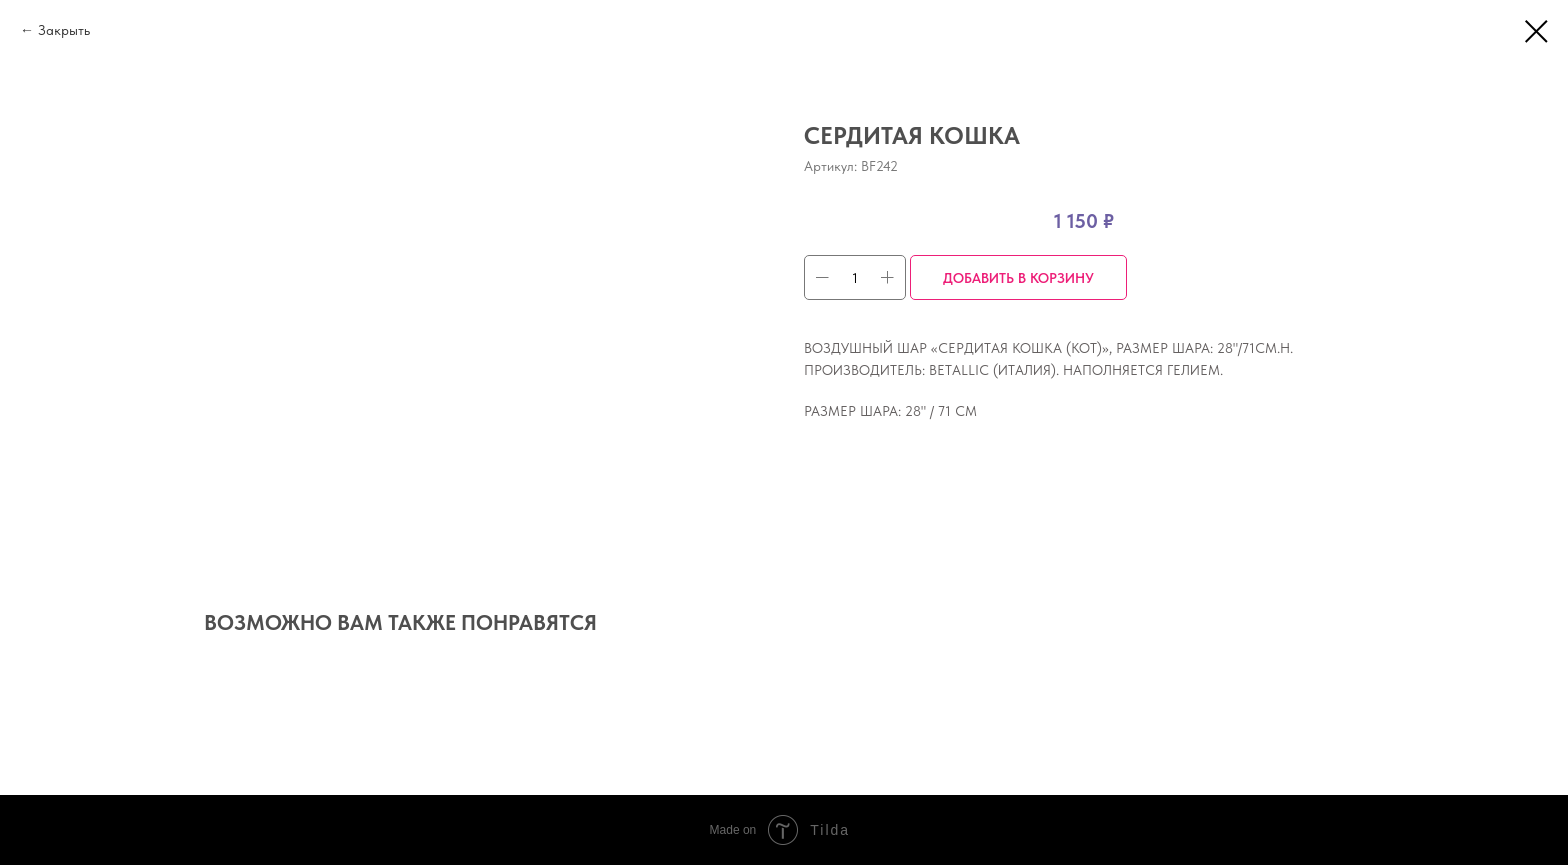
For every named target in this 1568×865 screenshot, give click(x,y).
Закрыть (64, 30)
